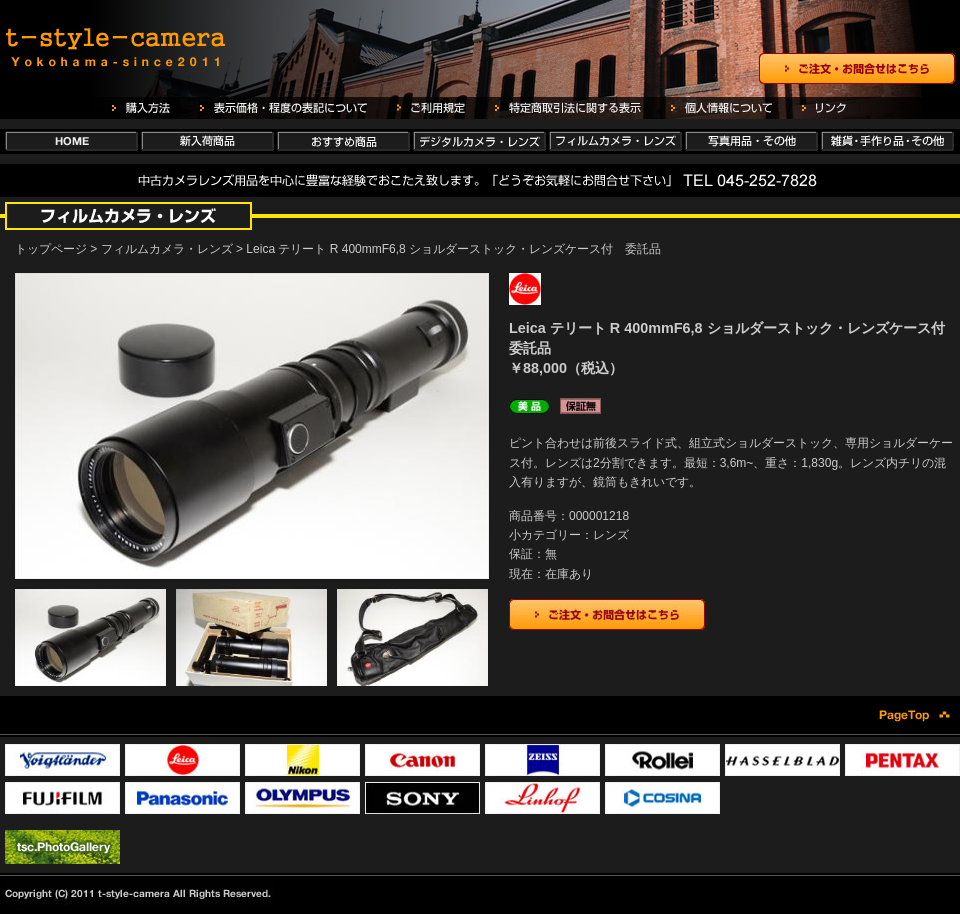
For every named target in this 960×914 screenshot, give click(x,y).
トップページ (51, 249)
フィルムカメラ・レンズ (167, 249)
